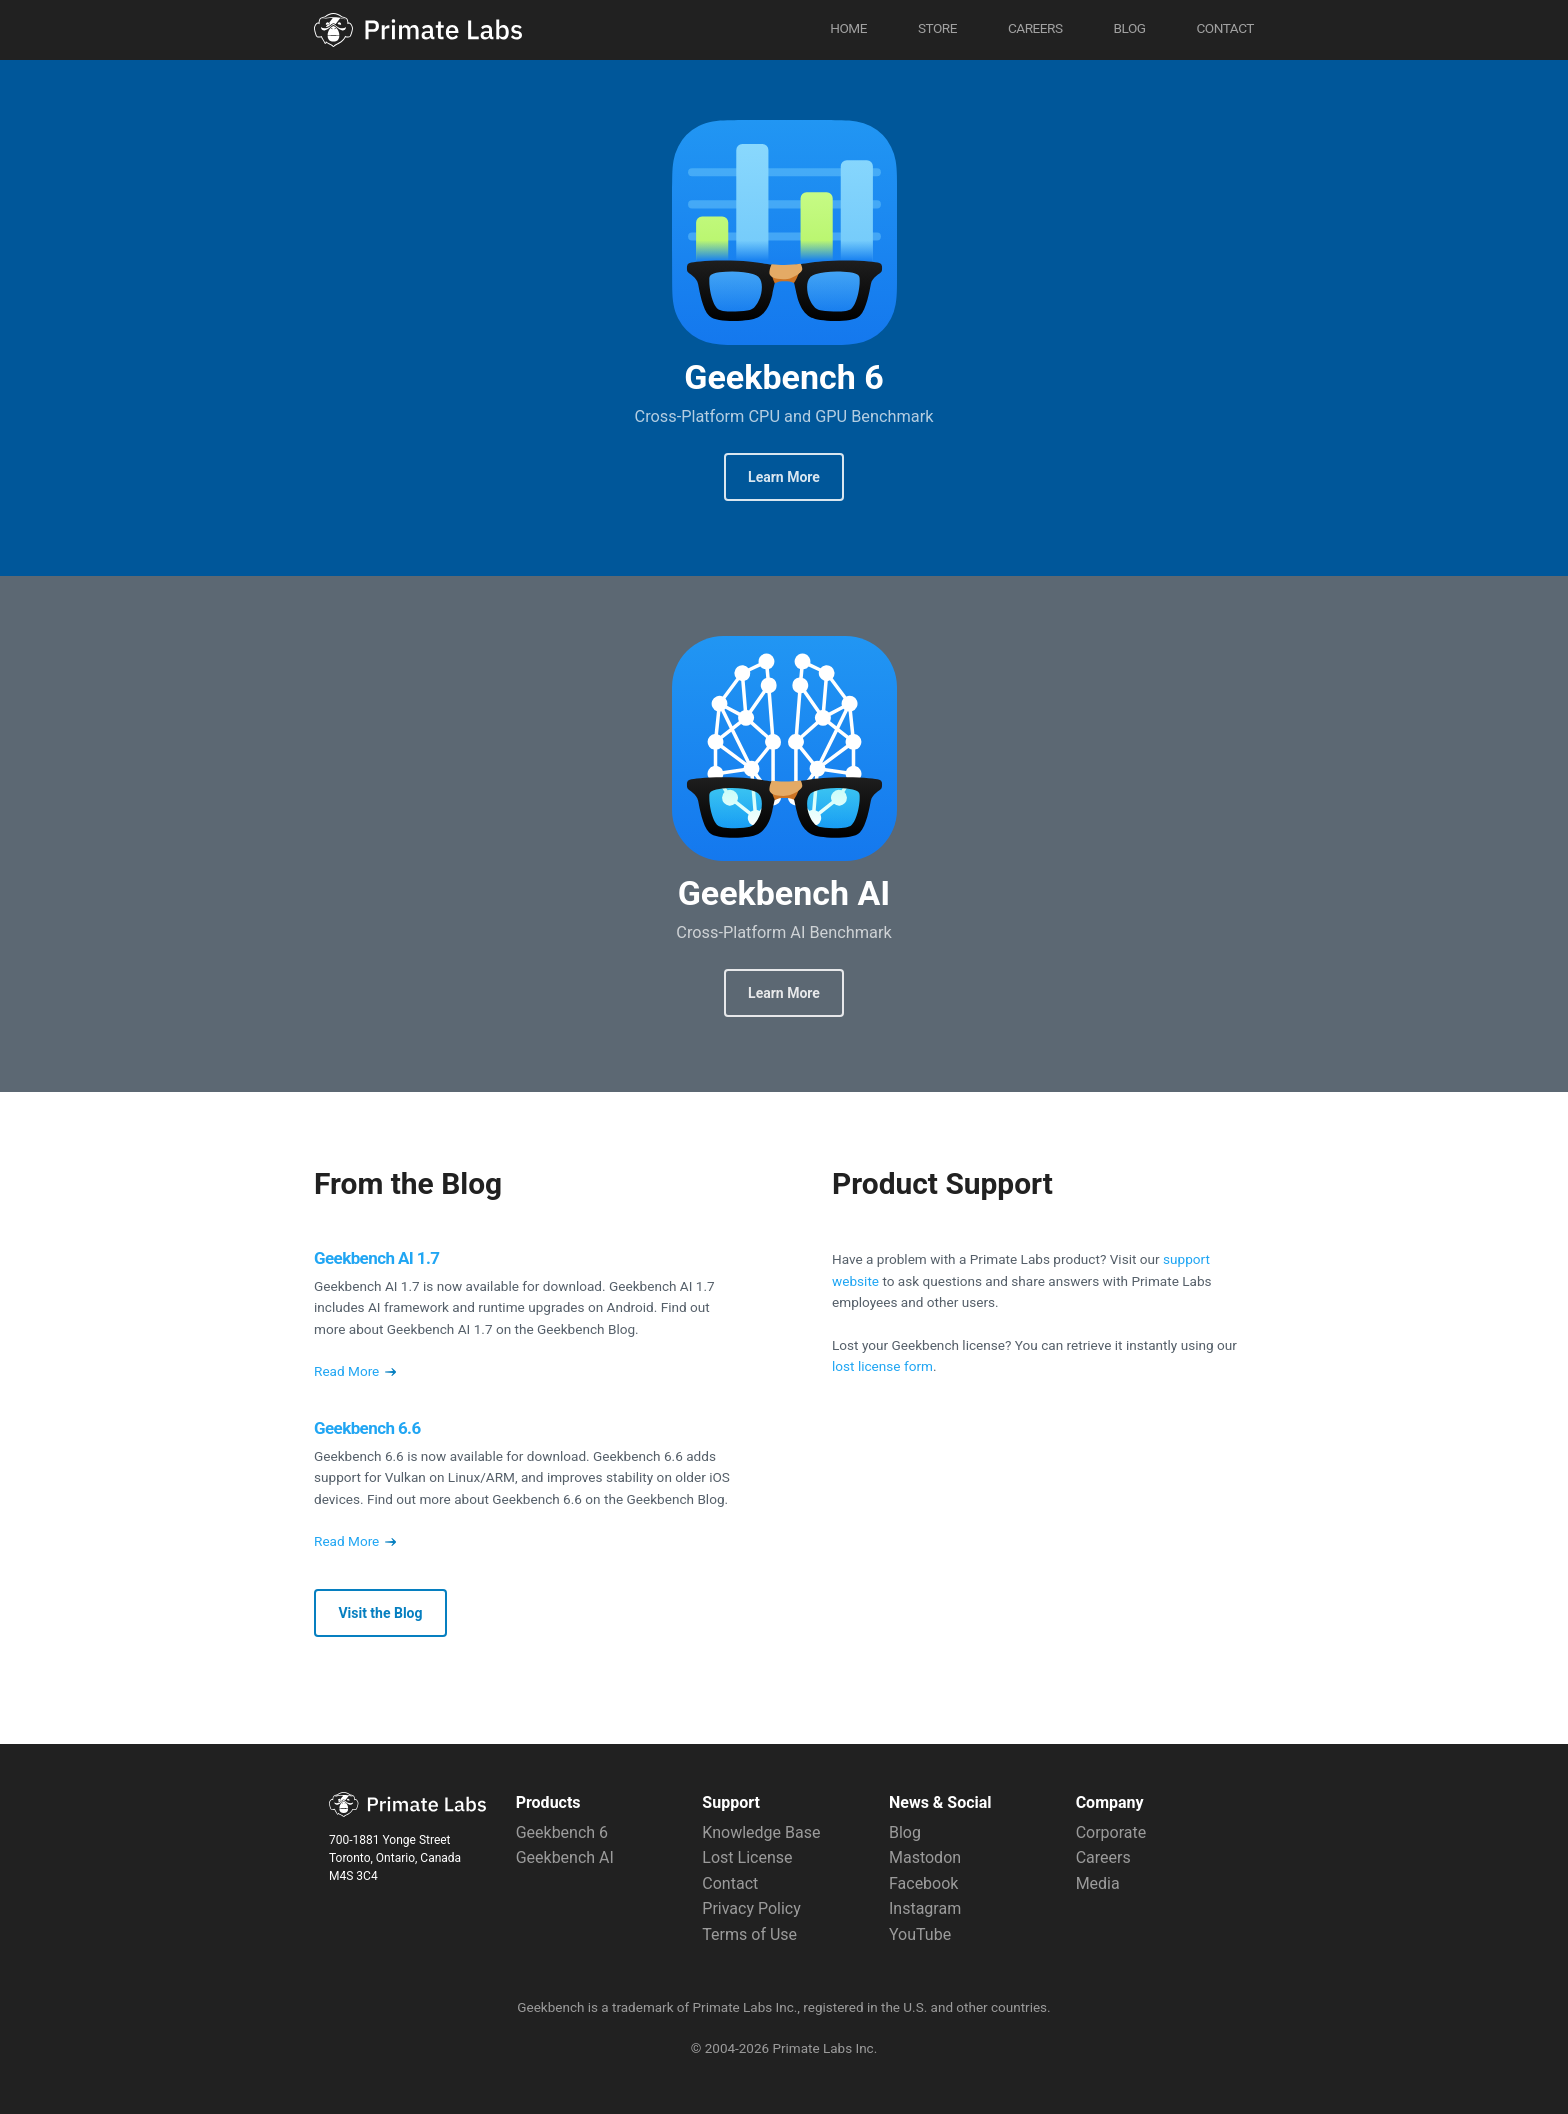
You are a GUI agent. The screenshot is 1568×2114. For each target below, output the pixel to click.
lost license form (882, 1366)
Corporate (1111, 1832)
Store (937, 28)
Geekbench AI (784, 748)
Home (848, 28)
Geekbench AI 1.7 (376, 1258)
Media (1098, 1883)
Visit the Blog (380, 1613)
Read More (355, 1371)
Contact (1225, 28)
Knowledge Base (761, 1832)
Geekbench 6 (784, 232)
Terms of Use (749, 1934)
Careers (1035, 28)
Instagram (925, 1908)
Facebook (923, 1883)
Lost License (747, 1857)
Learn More (784, 477)
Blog (1129, 28)
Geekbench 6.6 (367, 1428)
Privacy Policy (751, 1908)
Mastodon (925, 1857)
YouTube (920, 1934)
